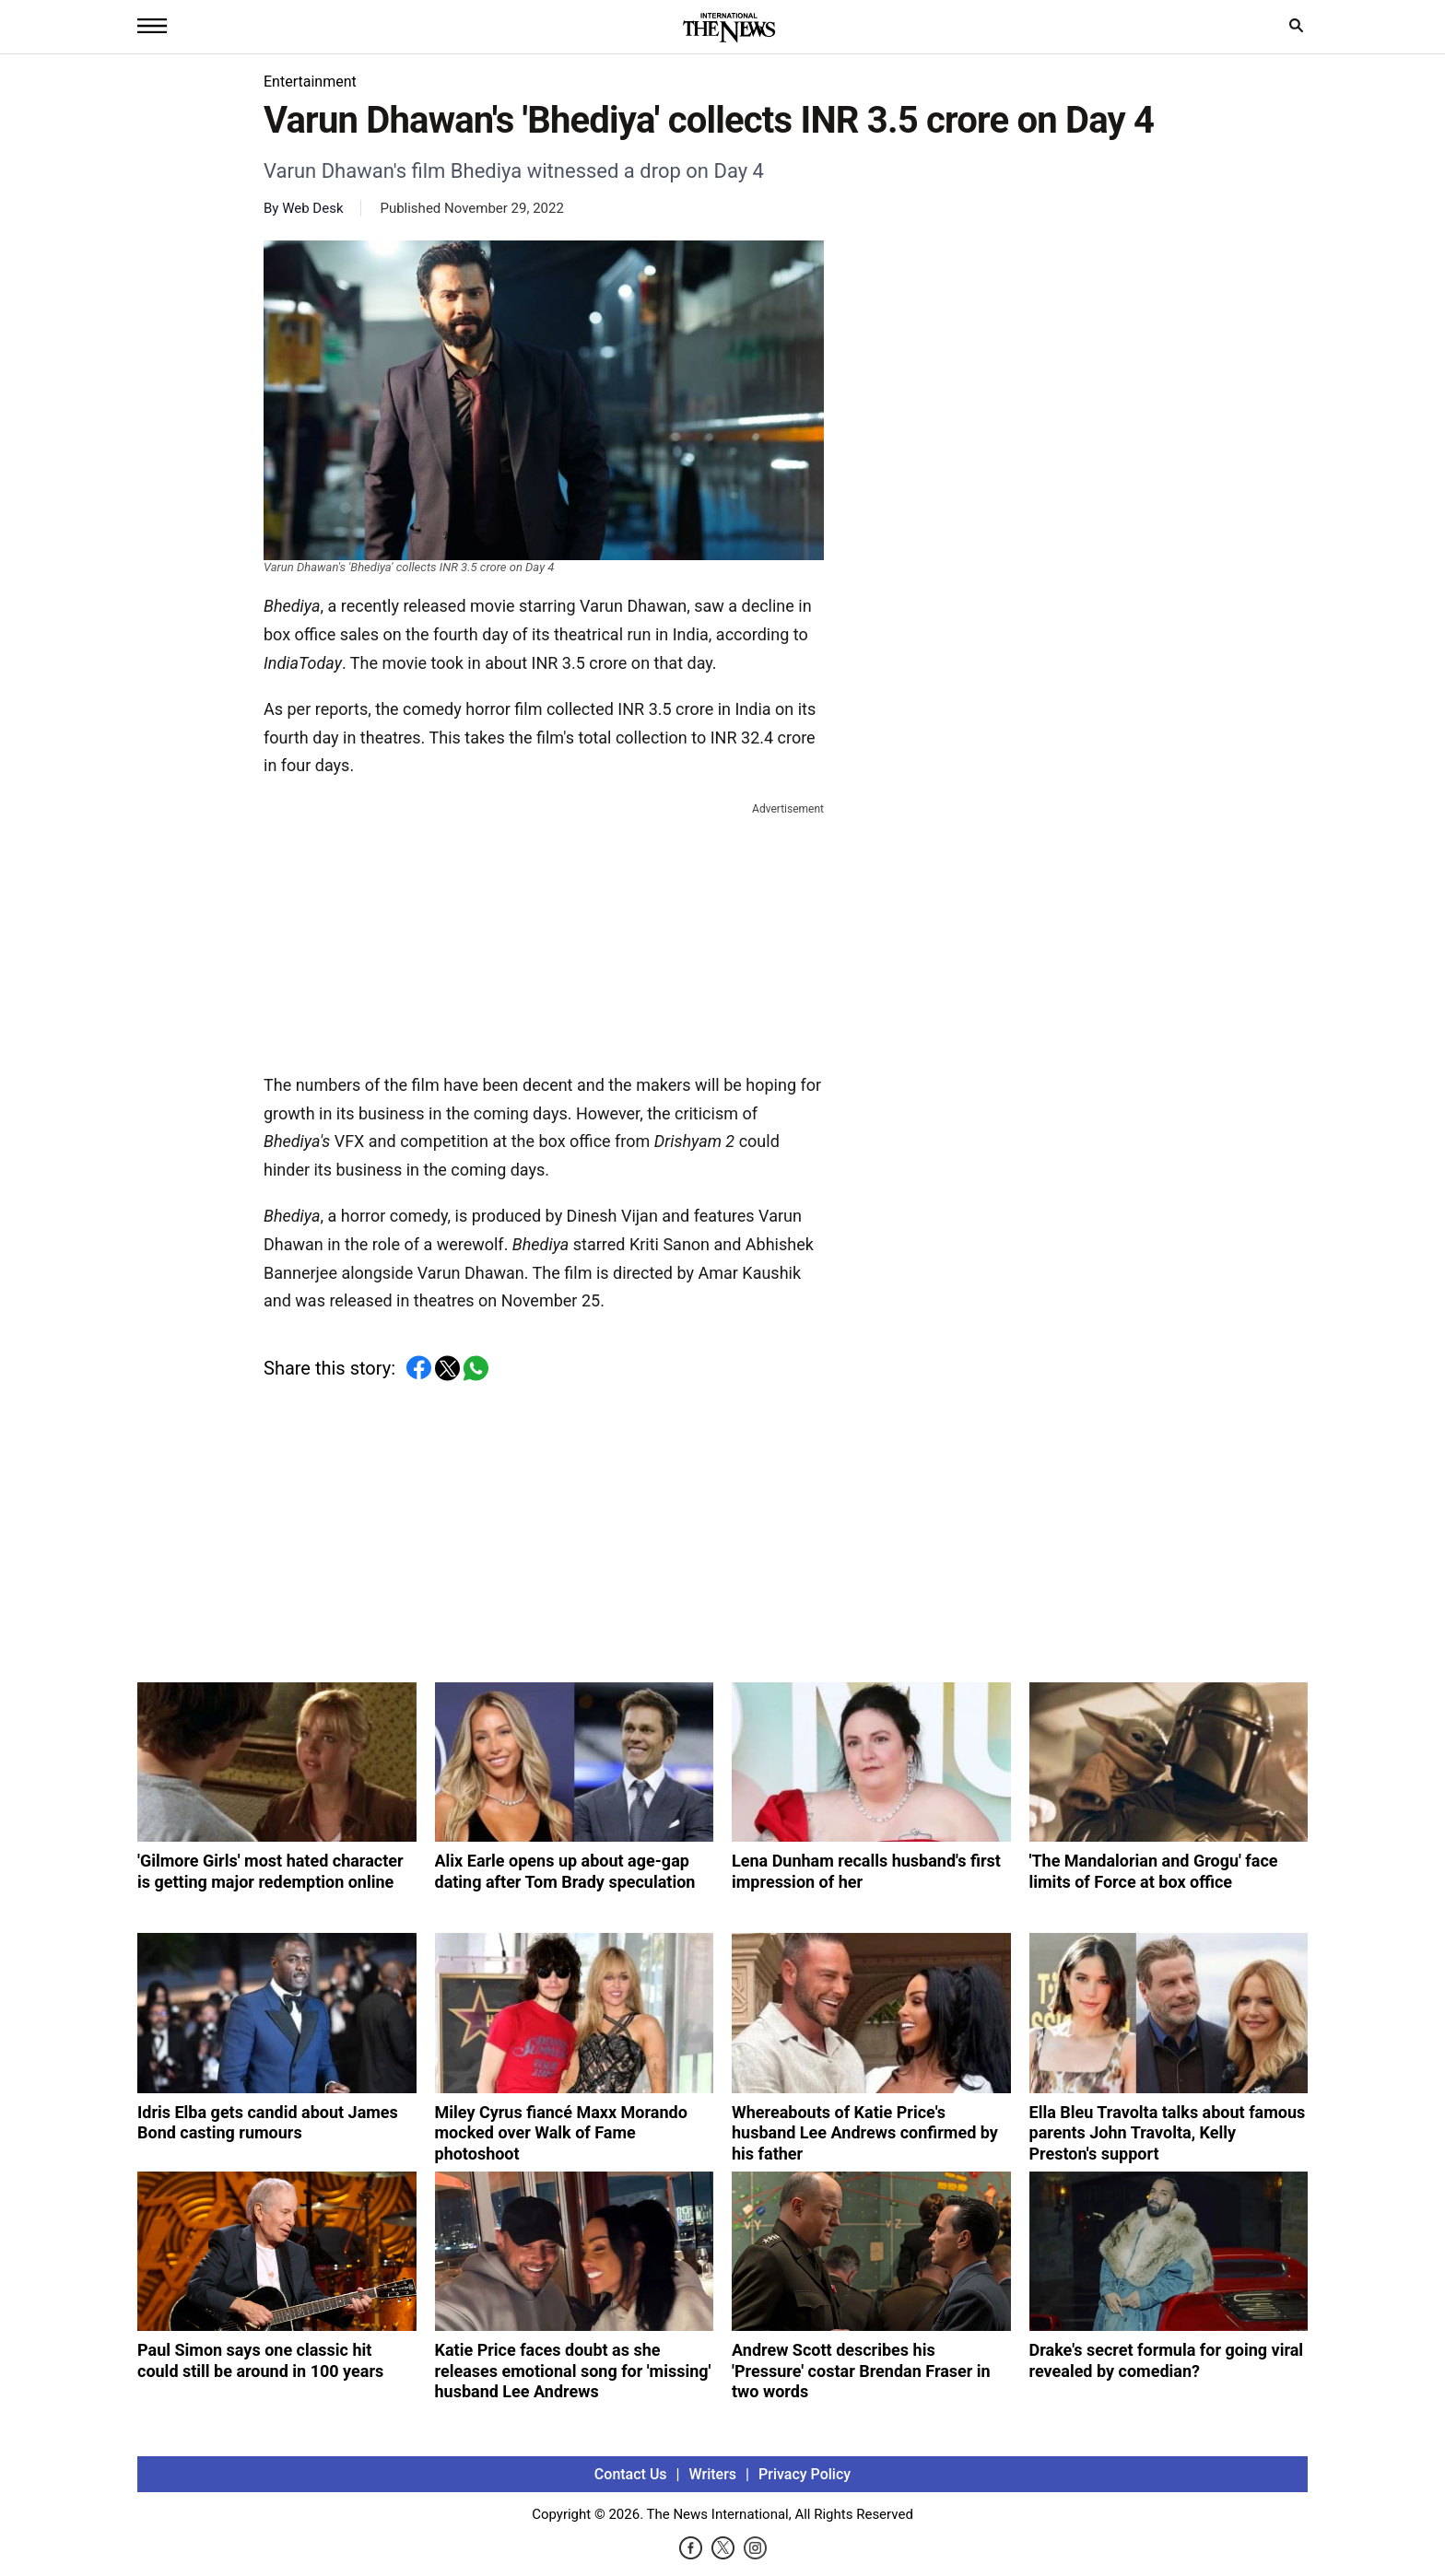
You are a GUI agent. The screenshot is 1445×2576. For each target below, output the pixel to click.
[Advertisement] (543, 934)
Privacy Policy (804, 2474)
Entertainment (310, 81)
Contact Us (630, 2474)
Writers (712, 2474)
